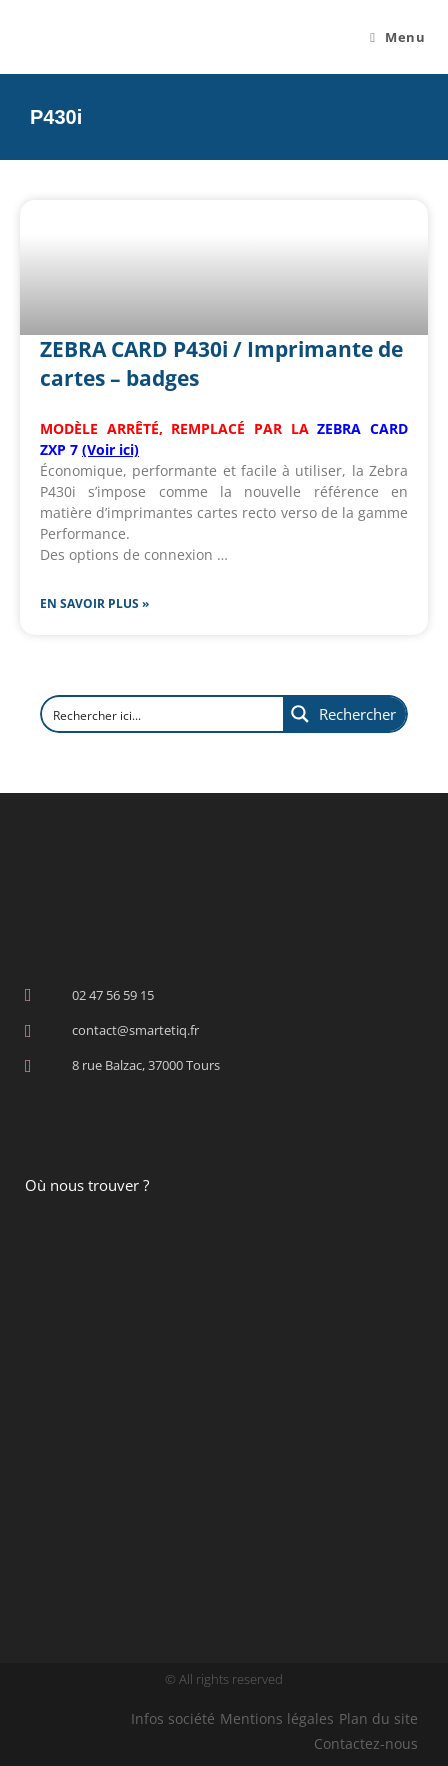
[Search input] (145, 714)
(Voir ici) (110, 449)
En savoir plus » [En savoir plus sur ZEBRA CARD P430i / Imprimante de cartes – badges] (94, 603)
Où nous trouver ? (87, 1185)
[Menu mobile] (397, 37)
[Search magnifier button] (344, 714)
